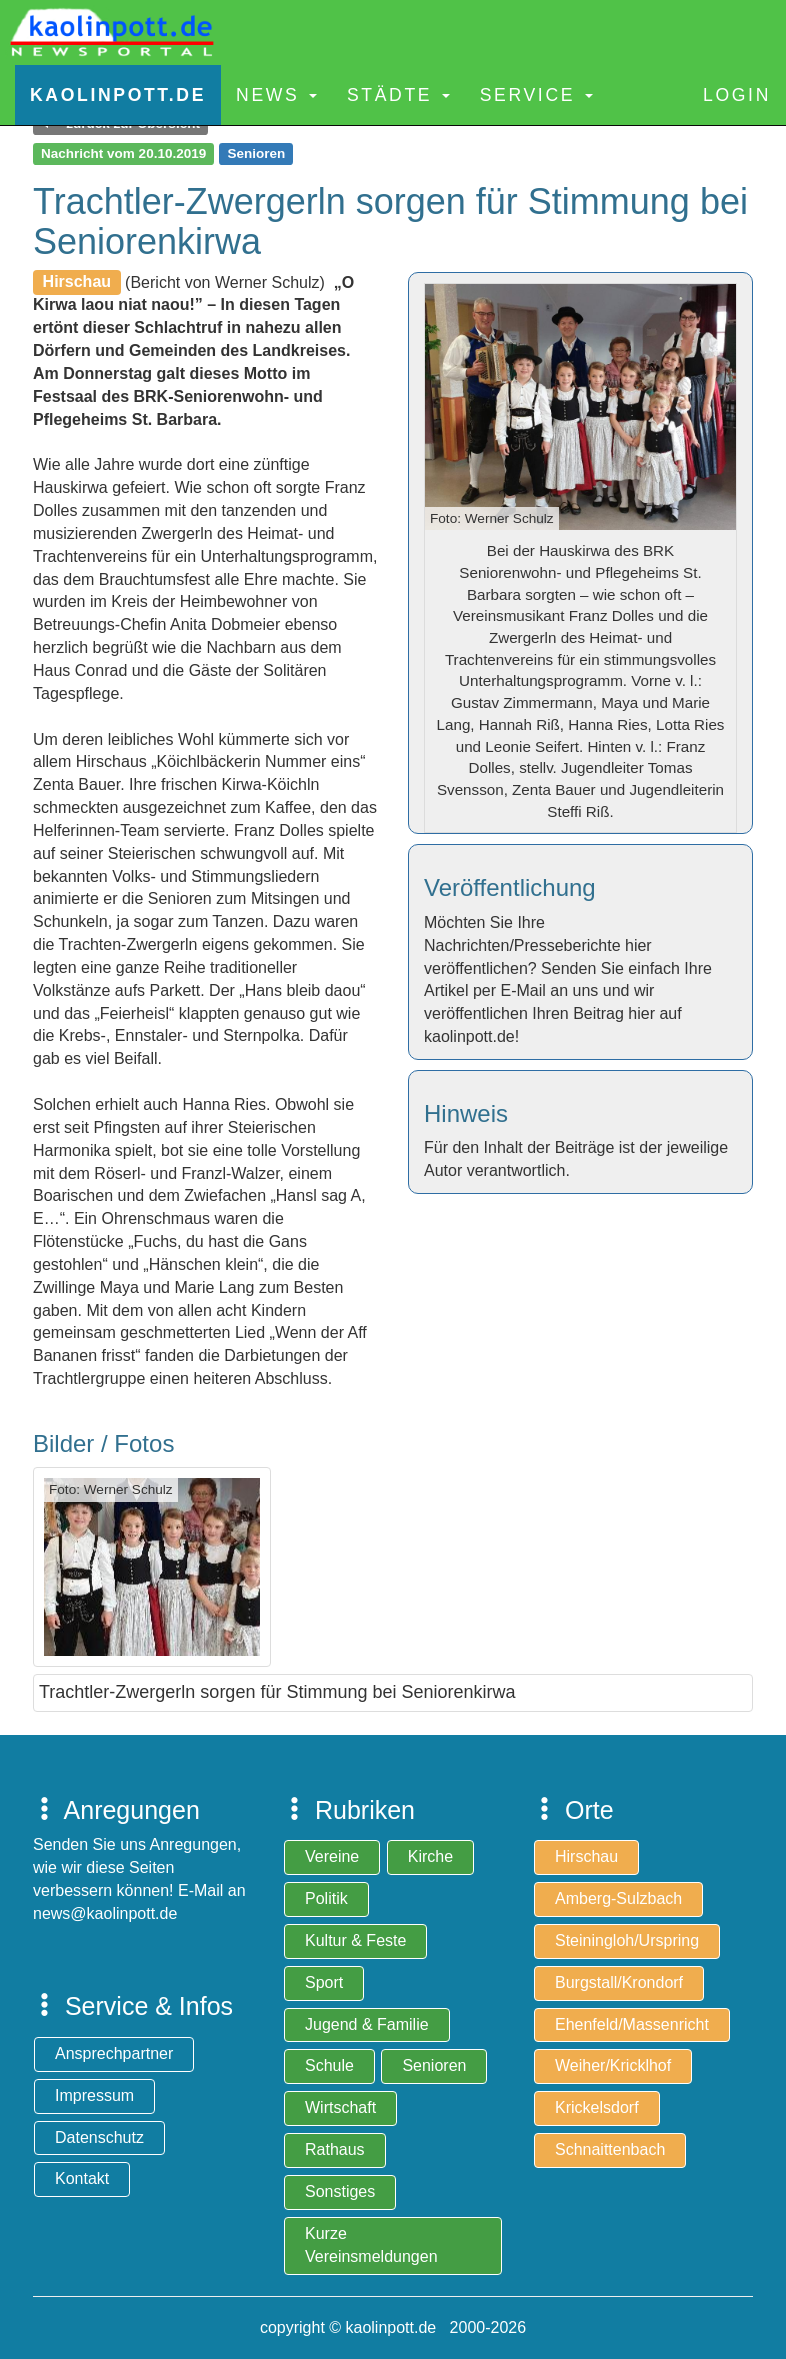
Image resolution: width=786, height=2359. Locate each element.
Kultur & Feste (355, 1940)
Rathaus (335, 2149)
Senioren (434, 2065)
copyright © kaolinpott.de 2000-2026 (393, 2327)
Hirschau (586, 1856)
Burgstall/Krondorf (619, 1982)
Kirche (430, 1856)
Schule (329, 2065)
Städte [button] (398, 95)
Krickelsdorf (597, 2107)
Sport (324, 1982)
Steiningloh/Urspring (627, 1940)
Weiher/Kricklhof (613, 2065)
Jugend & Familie (367, 2024)
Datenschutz (99, 2137)
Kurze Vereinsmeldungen (371, 2245)
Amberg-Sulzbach (618, 1898)
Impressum (94, 2095)
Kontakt (82, 2178)
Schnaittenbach (610, 2149)
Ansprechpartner (114, 2053)
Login (737, 95)
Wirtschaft (340, 2107)
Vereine (332, 1856)
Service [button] (536, 95)
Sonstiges (340, 2191)
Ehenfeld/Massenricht (632, 2024)
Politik (326, 1898)
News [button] (276, 95)
